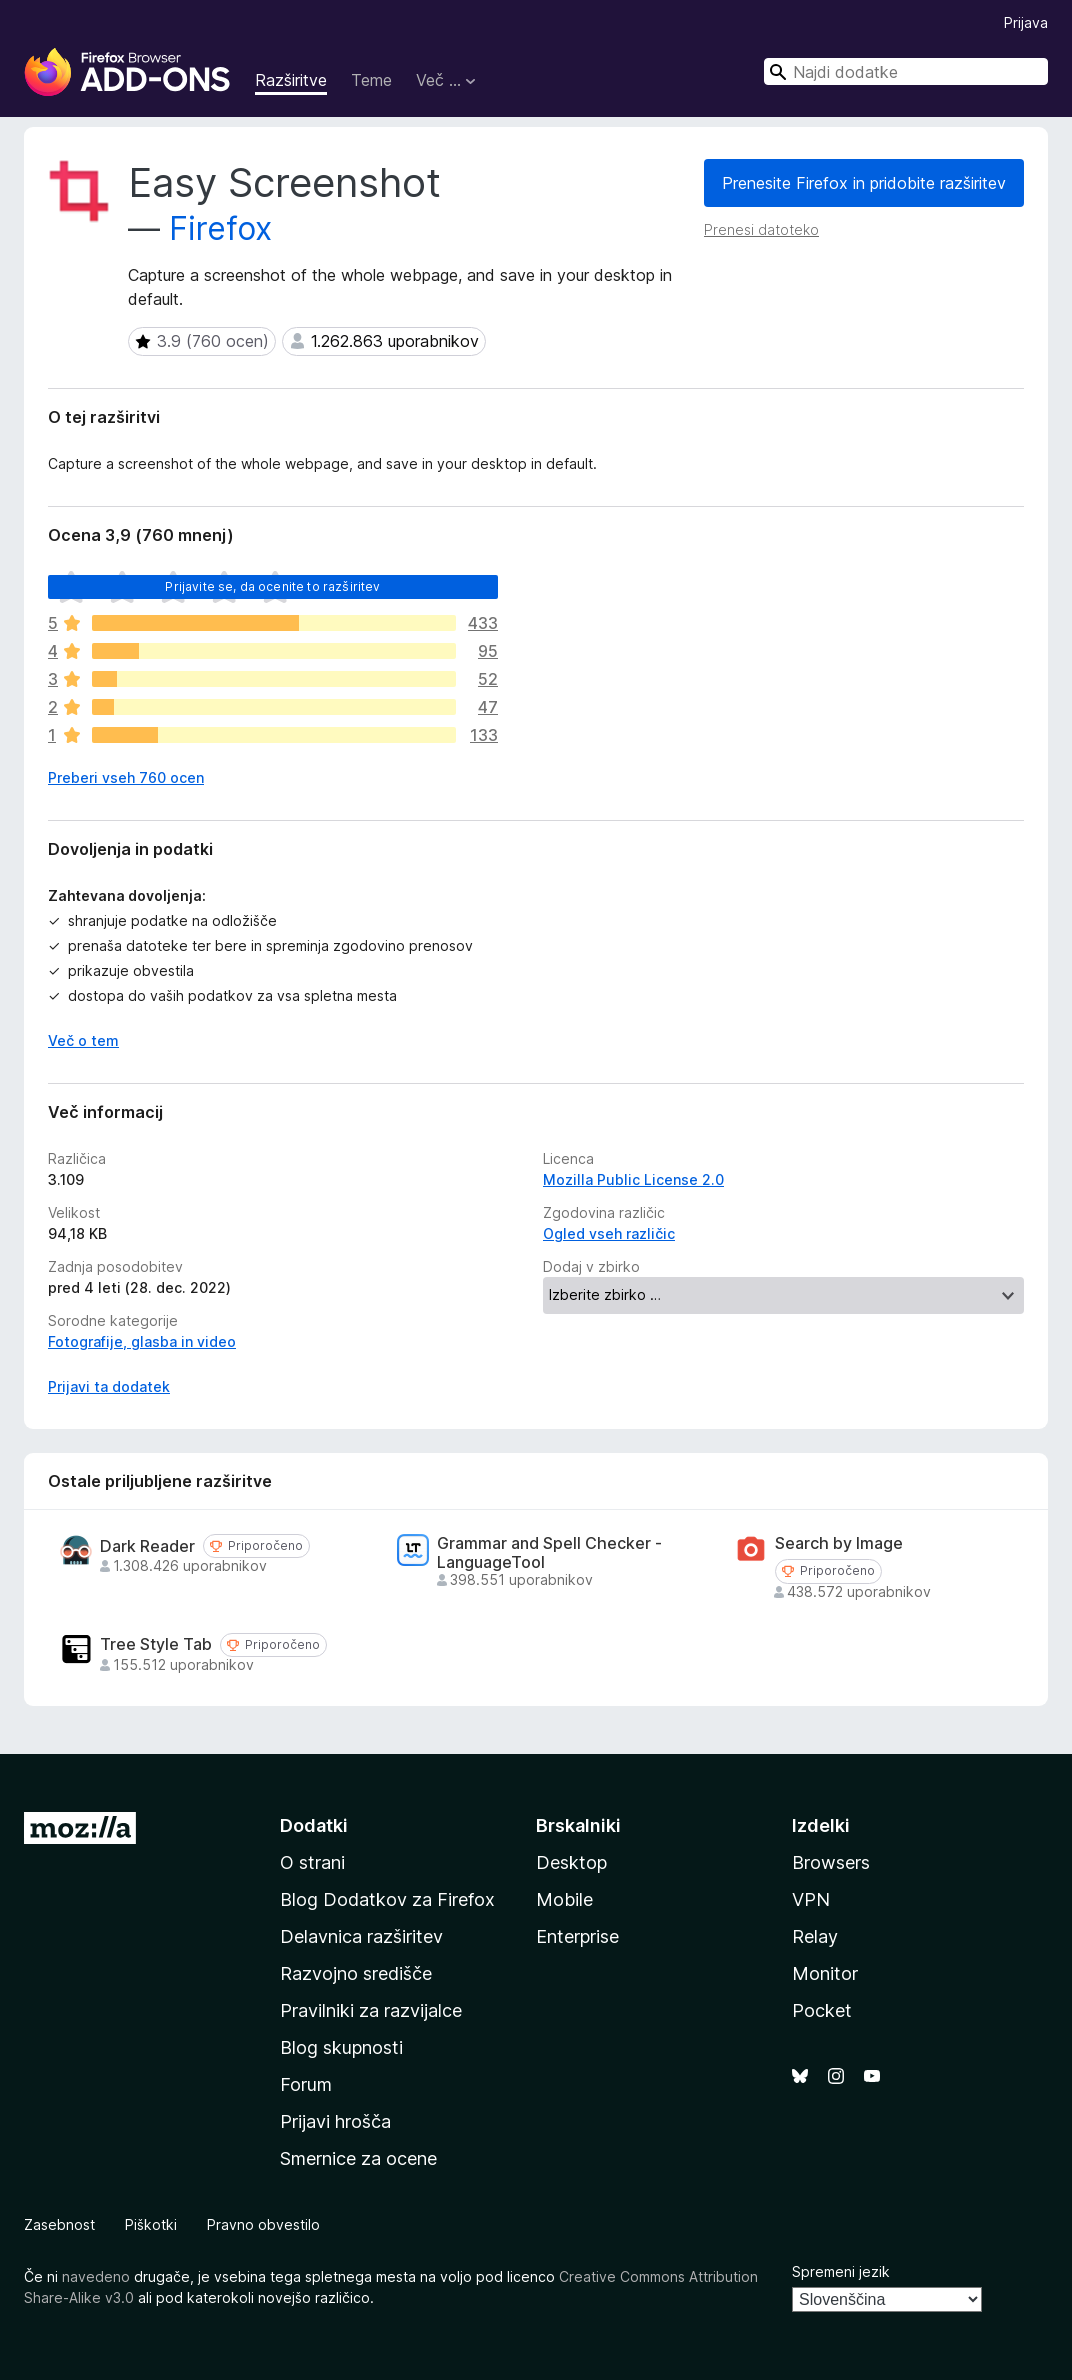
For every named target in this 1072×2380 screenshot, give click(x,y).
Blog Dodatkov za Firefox (387, 1899)
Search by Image (839, 1543)
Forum (306, 2084)
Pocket (822, 2010)
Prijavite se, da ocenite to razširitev (272, 586)
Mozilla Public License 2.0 (633, 1179)
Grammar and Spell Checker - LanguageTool (549, 1553)
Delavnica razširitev (361, 1936)
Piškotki (151, 2224)
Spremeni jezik (841, 2271)
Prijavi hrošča (335, 2121)
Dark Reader (147, 1546)
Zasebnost (59, 2224)
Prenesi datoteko (761, 229)
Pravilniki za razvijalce (371, 2010)
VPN (811, 1899)
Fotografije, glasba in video (142, 1341)
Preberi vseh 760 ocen (126, 777)
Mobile (564, 1899)
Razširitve (291, 80)
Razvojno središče (356, 1973)
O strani (312, 1862)
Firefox (220, 228)
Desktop (571, 1862)
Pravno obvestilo (263, 2224)
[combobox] (906, 71)
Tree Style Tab (156, 1644)
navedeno (96, 2276)
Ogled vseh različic (609, 1233)
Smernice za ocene (358, 2158)
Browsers (831, 1862)
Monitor (825, 1973)
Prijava (1026, 22)
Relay (815, 1936)
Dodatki (314, 1825)
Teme (371, 80)
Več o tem (83, 1040)
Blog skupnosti (341, 2047)
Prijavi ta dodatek (109, 1386)
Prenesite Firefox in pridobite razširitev (864, 183)
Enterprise (577, 1936)
